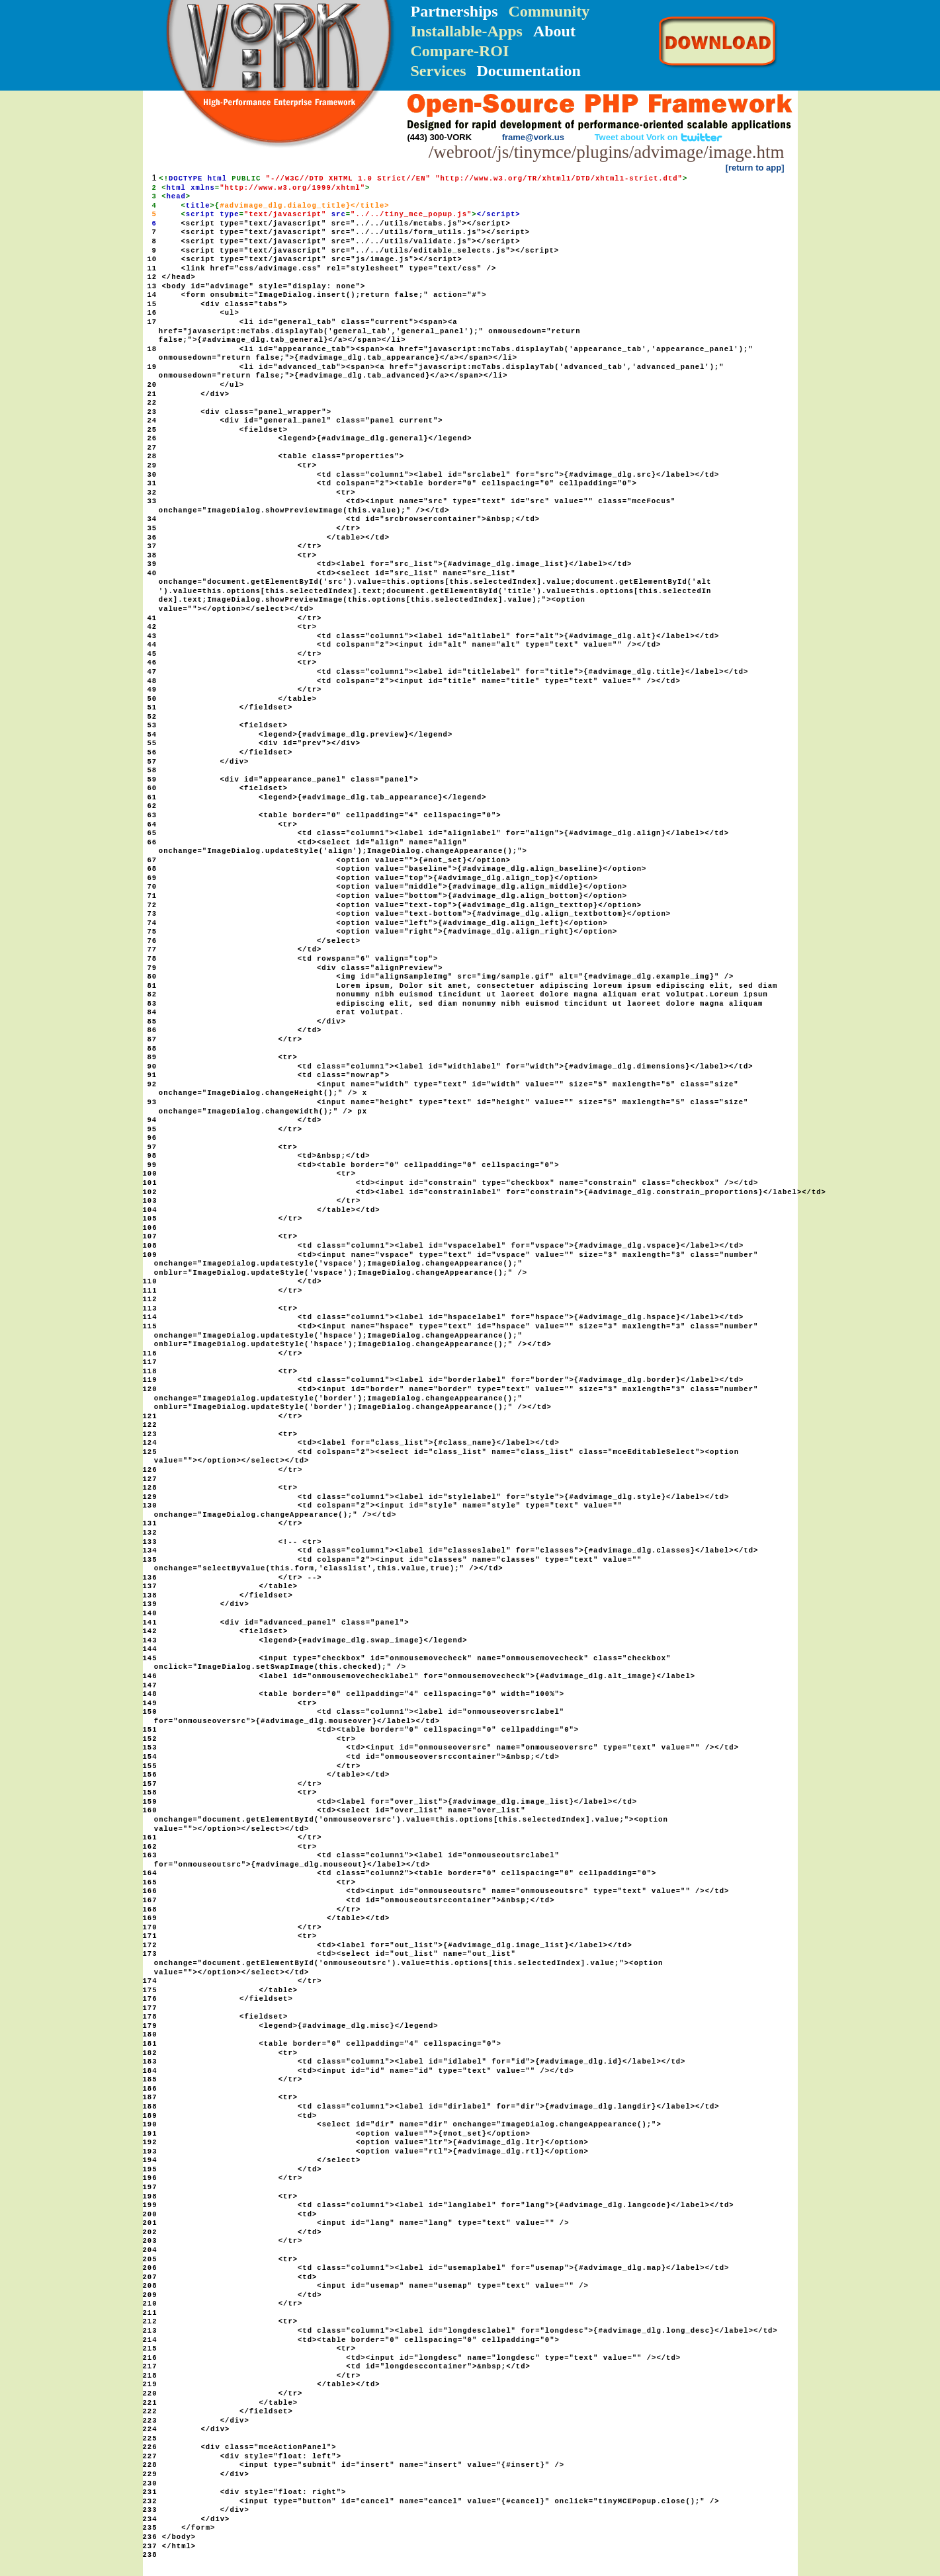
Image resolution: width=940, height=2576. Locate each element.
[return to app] (755, 168)
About (554, 31)
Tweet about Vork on (659, 137)
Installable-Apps (467, 31)
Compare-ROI (460, 51)
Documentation (528, 70)
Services (438, 70)
